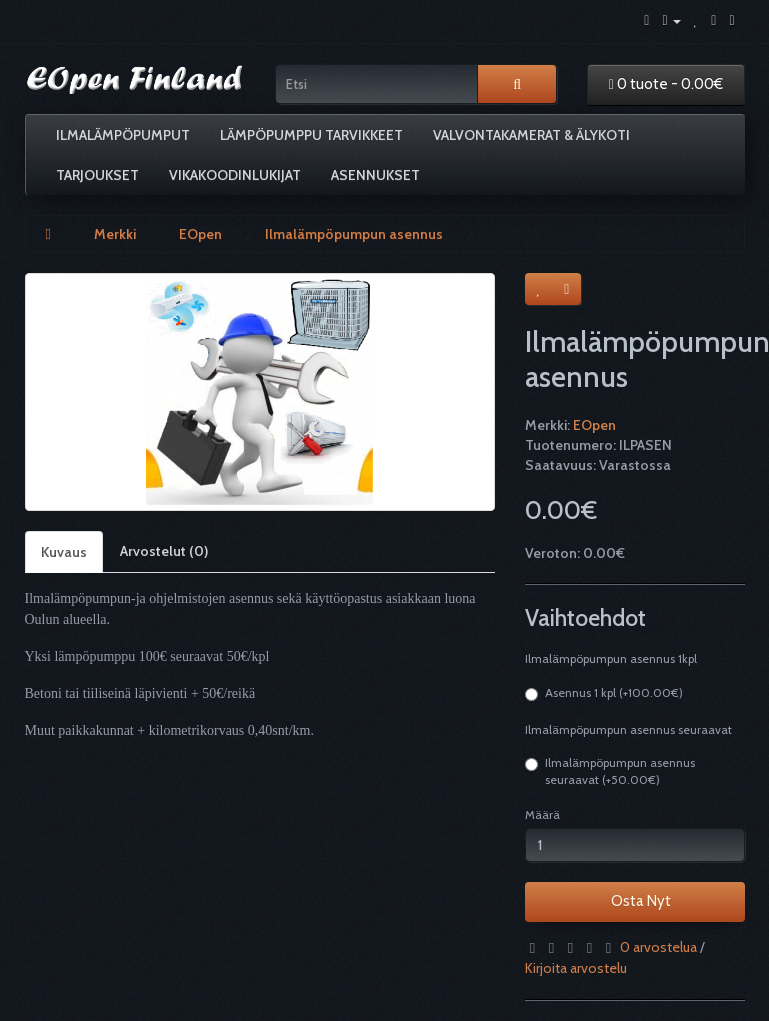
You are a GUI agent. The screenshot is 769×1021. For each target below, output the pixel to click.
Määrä (542, 814)
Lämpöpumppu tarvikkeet (311, 135)
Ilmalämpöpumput (123, 135)
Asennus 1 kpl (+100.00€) (604, 693)
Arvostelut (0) (164, 551)
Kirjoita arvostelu (576, 968)
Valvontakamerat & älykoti (531, 135)
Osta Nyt (635, 901)
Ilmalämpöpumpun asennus (354, 234)
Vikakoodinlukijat (235, 175)
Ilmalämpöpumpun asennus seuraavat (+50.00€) (610, 771)
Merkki (115, 234)
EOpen (200, 234)
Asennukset (375, 175)
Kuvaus (64, 552)
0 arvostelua (658, 947)
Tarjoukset (97, 175)
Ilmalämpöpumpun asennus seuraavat (628, 729)
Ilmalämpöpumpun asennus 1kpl (611, 658)
